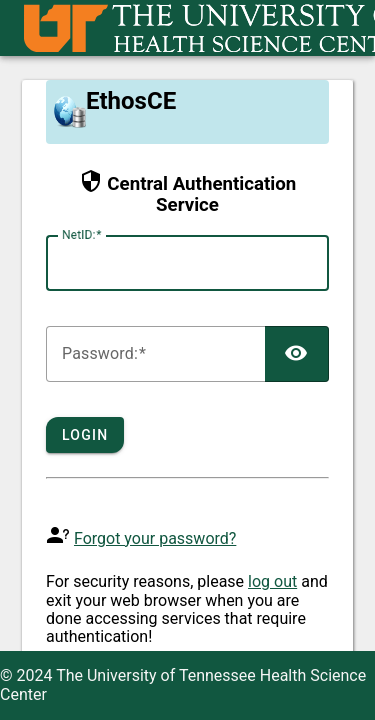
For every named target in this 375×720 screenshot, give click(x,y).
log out (272, 581)
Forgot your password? (155, 538)
